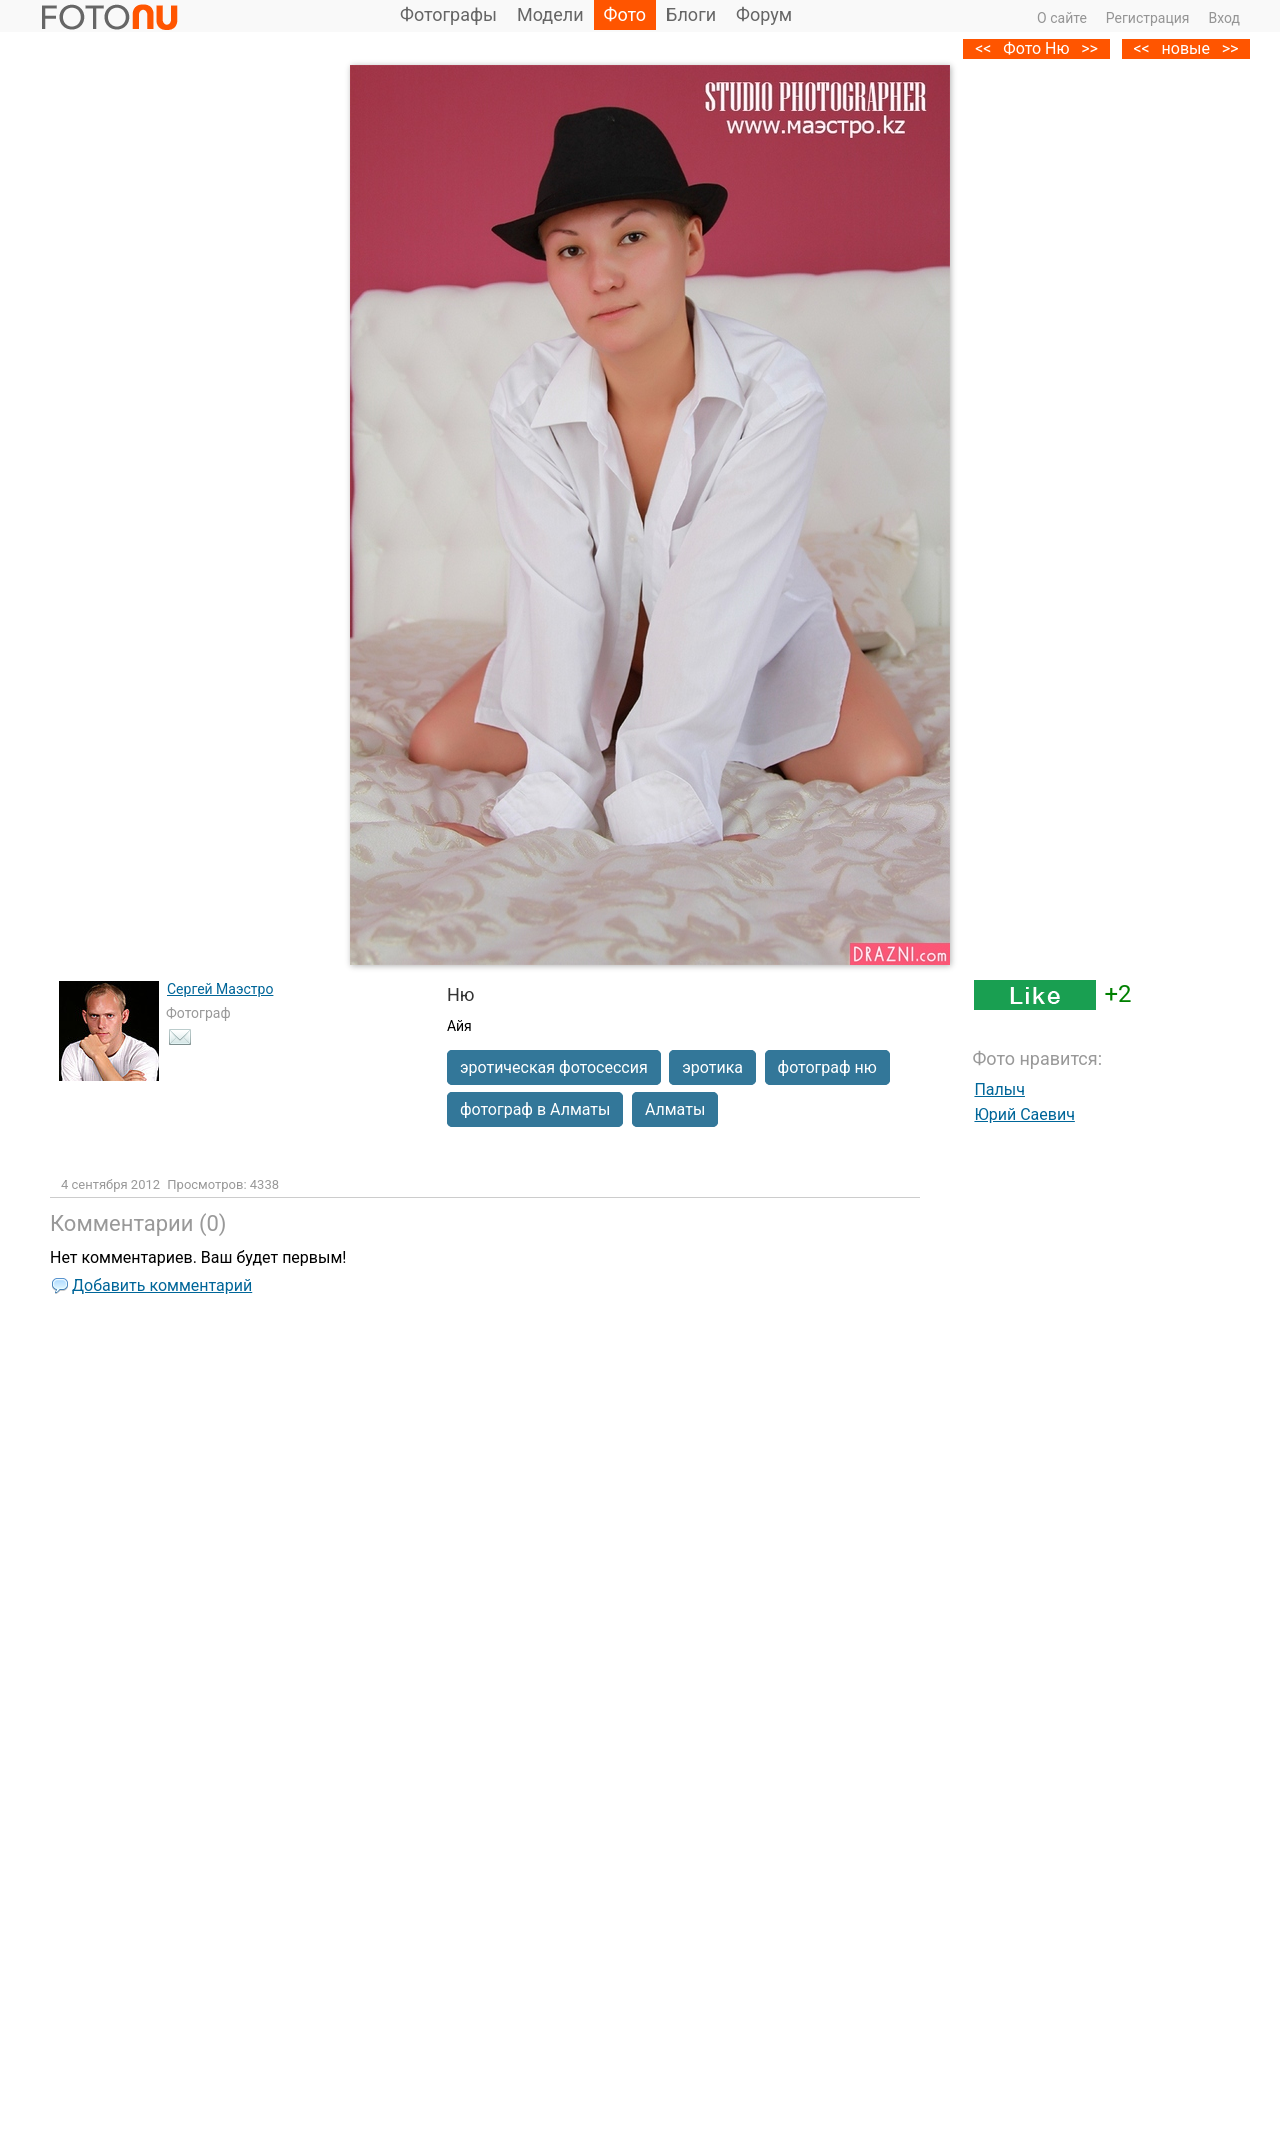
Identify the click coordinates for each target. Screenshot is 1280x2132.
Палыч (999, 1089)
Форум (764, 14)
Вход (1224, 18)
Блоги (691, 14)
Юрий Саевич (1024, 1114)
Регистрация (1148, 18)
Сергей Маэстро (220, 989)
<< (1141, 48)
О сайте (1062, 18)
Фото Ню (1036, 48)
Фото (625, 14)
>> (1230, 48)
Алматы (675, 1109)
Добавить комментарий (162, 1285)
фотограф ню (827, 1067)
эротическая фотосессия (554, 1067)
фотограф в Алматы (535, 1109)
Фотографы (448, 14)
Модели (550, 14)
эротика (712, 1067)
